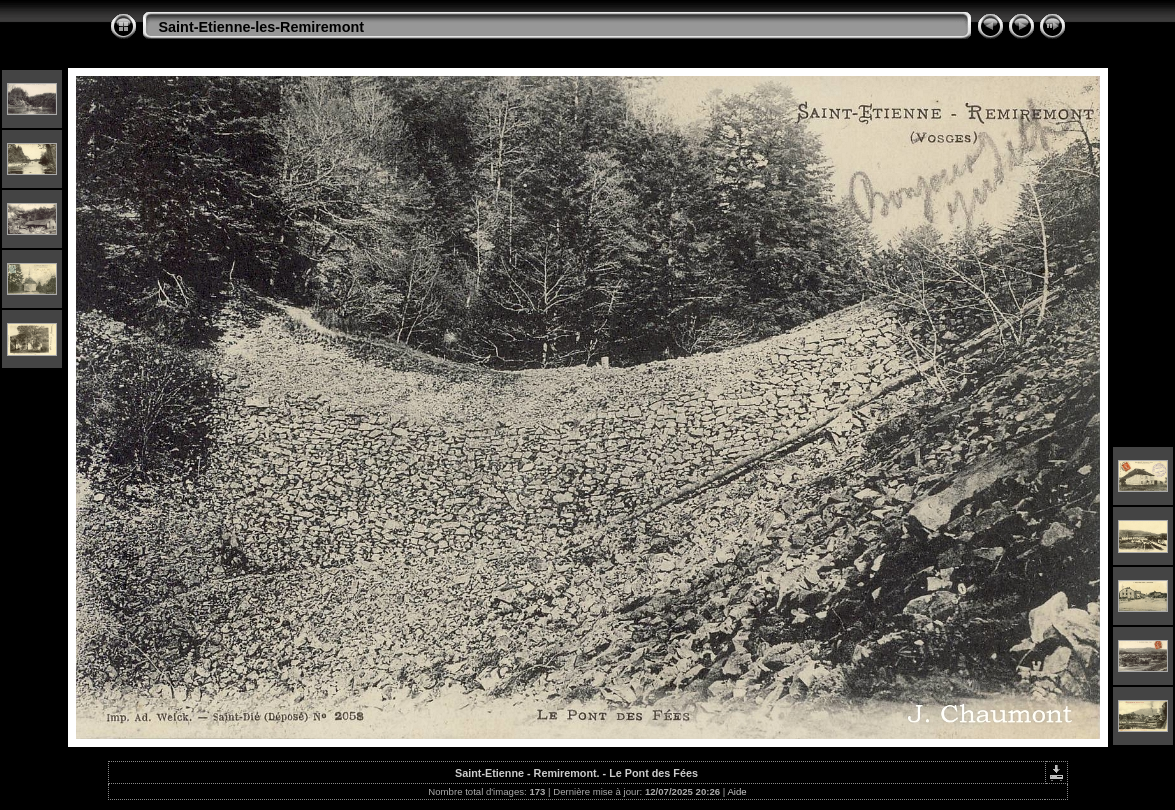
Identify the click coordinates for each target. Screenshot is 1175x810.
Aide (736, 791)
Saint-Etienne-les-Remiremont (262, 27)
